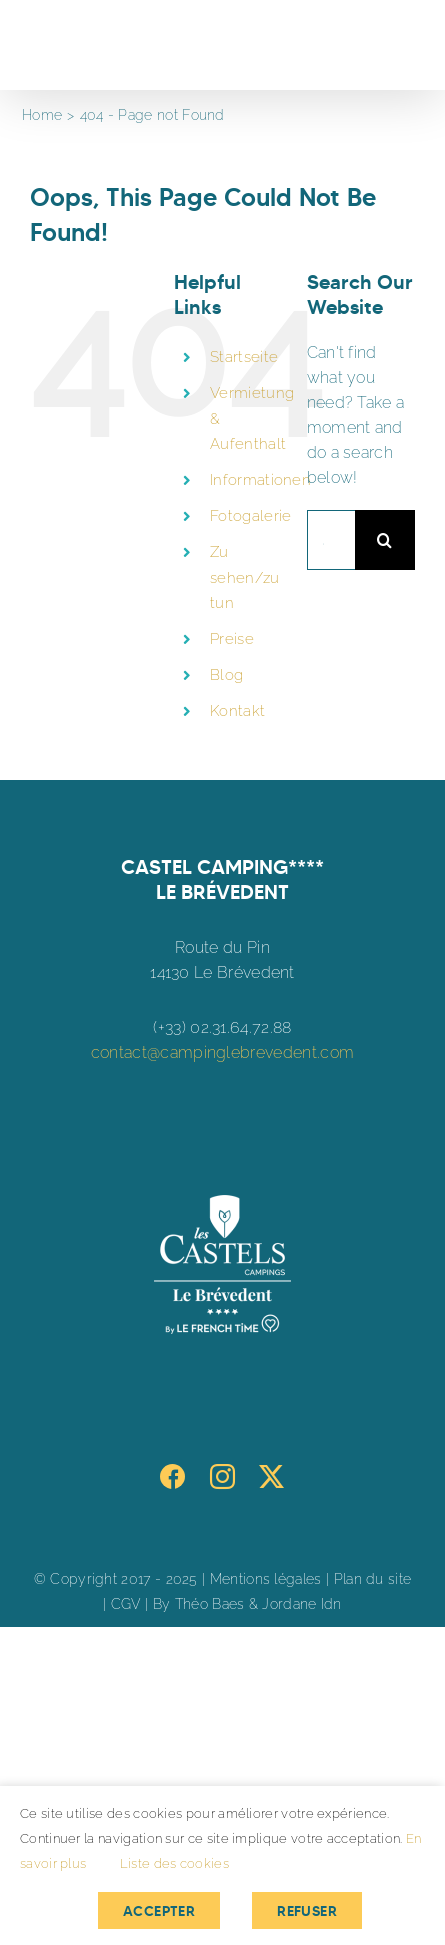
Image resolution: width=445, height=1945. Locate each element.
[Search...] (331, 540)
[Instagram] (222, 1476)
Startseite (244, 357)
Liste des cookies (174, 1863)
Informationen (260, 480)
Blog (226, 675)
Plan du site (373, 1579)
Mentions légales (266, 1579)
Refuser (307, 1911)
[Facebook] (172, 1476)
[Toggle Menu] (401, 45)
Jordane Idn (301, 1604)
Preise (232, 639)
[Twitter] (271, 1476)
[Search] (385, 540)
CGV (126, 1604)
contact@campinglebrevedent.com (222, 1052)
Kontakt (237, 711)
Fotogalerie (250, 516)
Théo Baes (210, 1604)
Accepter (159, 1911)
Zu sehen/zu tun (244, 577)
